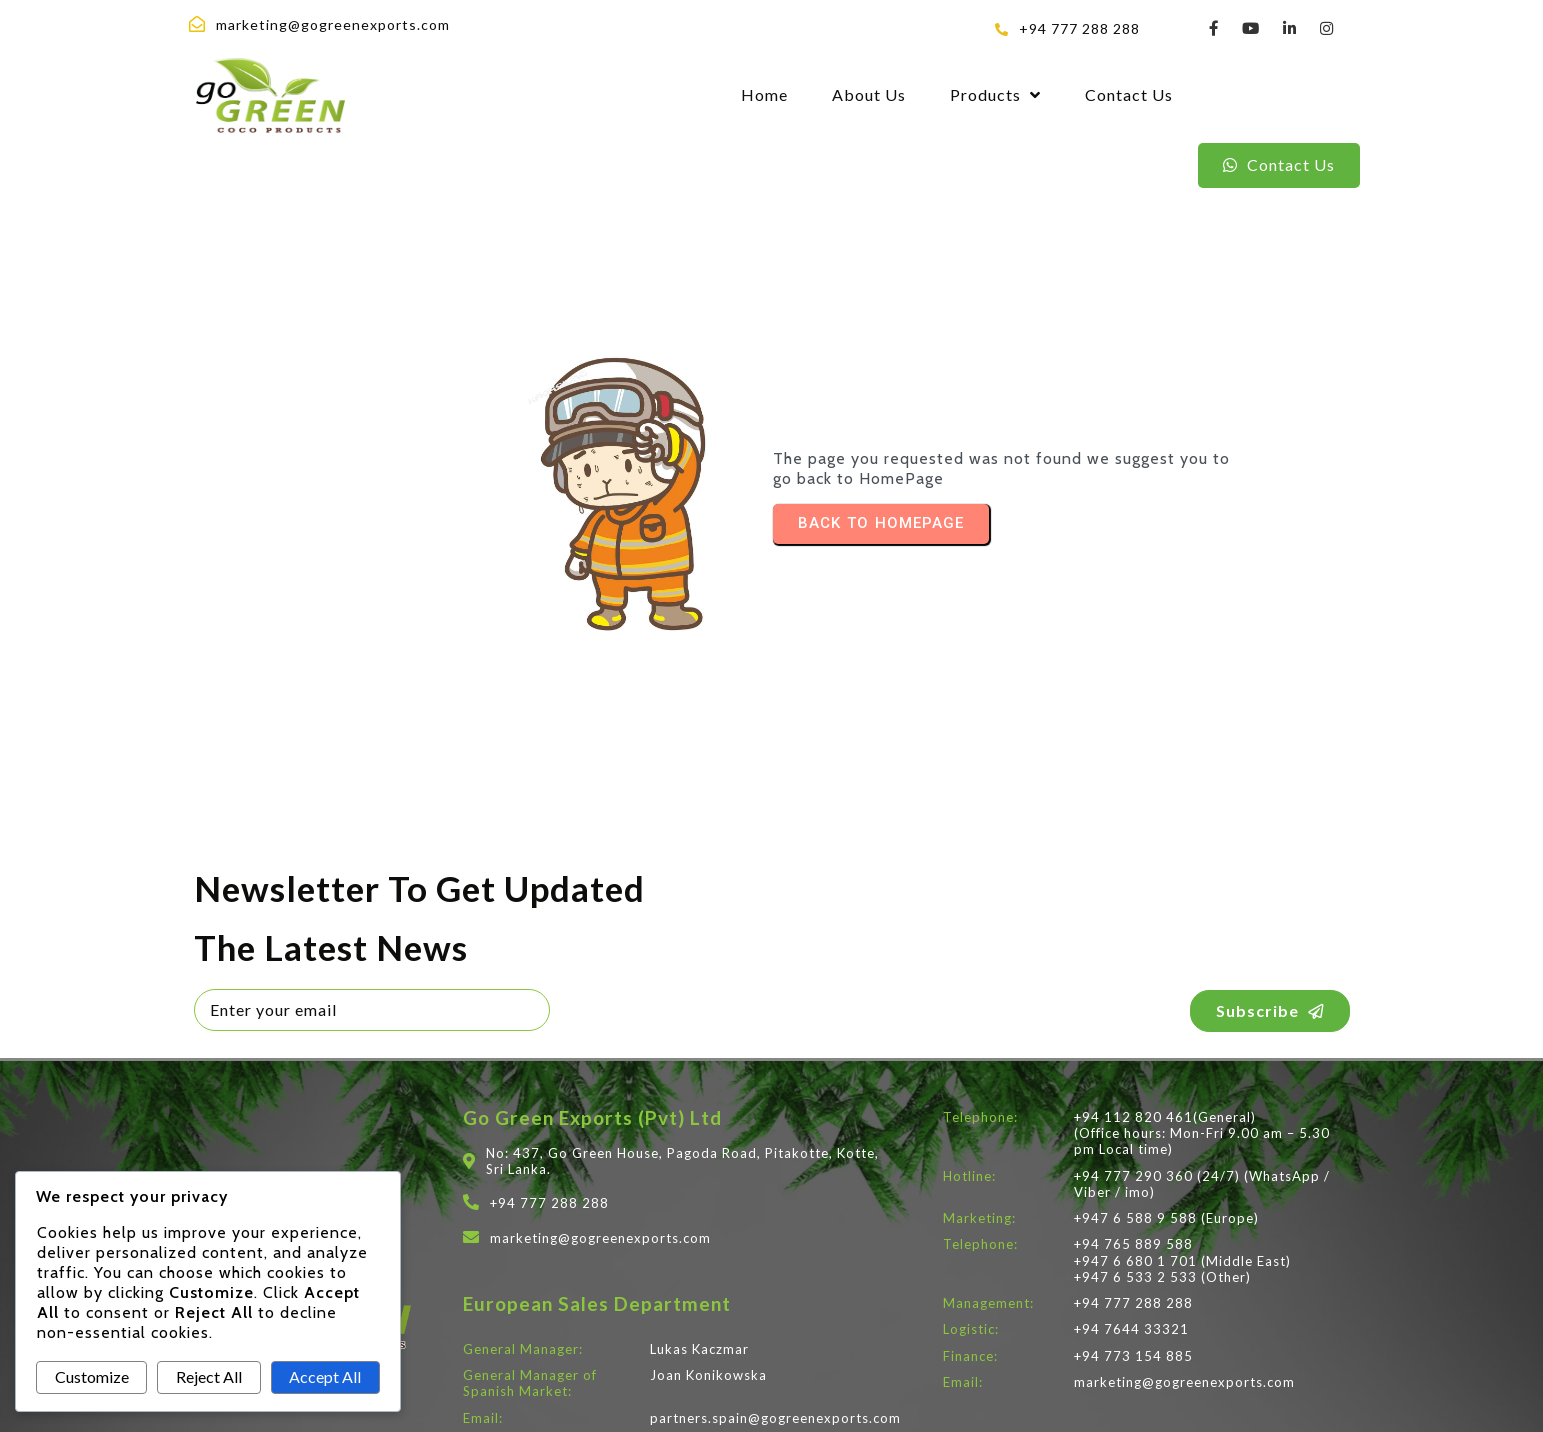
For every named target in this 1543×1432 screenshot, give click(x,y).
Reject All (209, 1376)
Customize (92, 1376)
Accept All (325, 1376)
